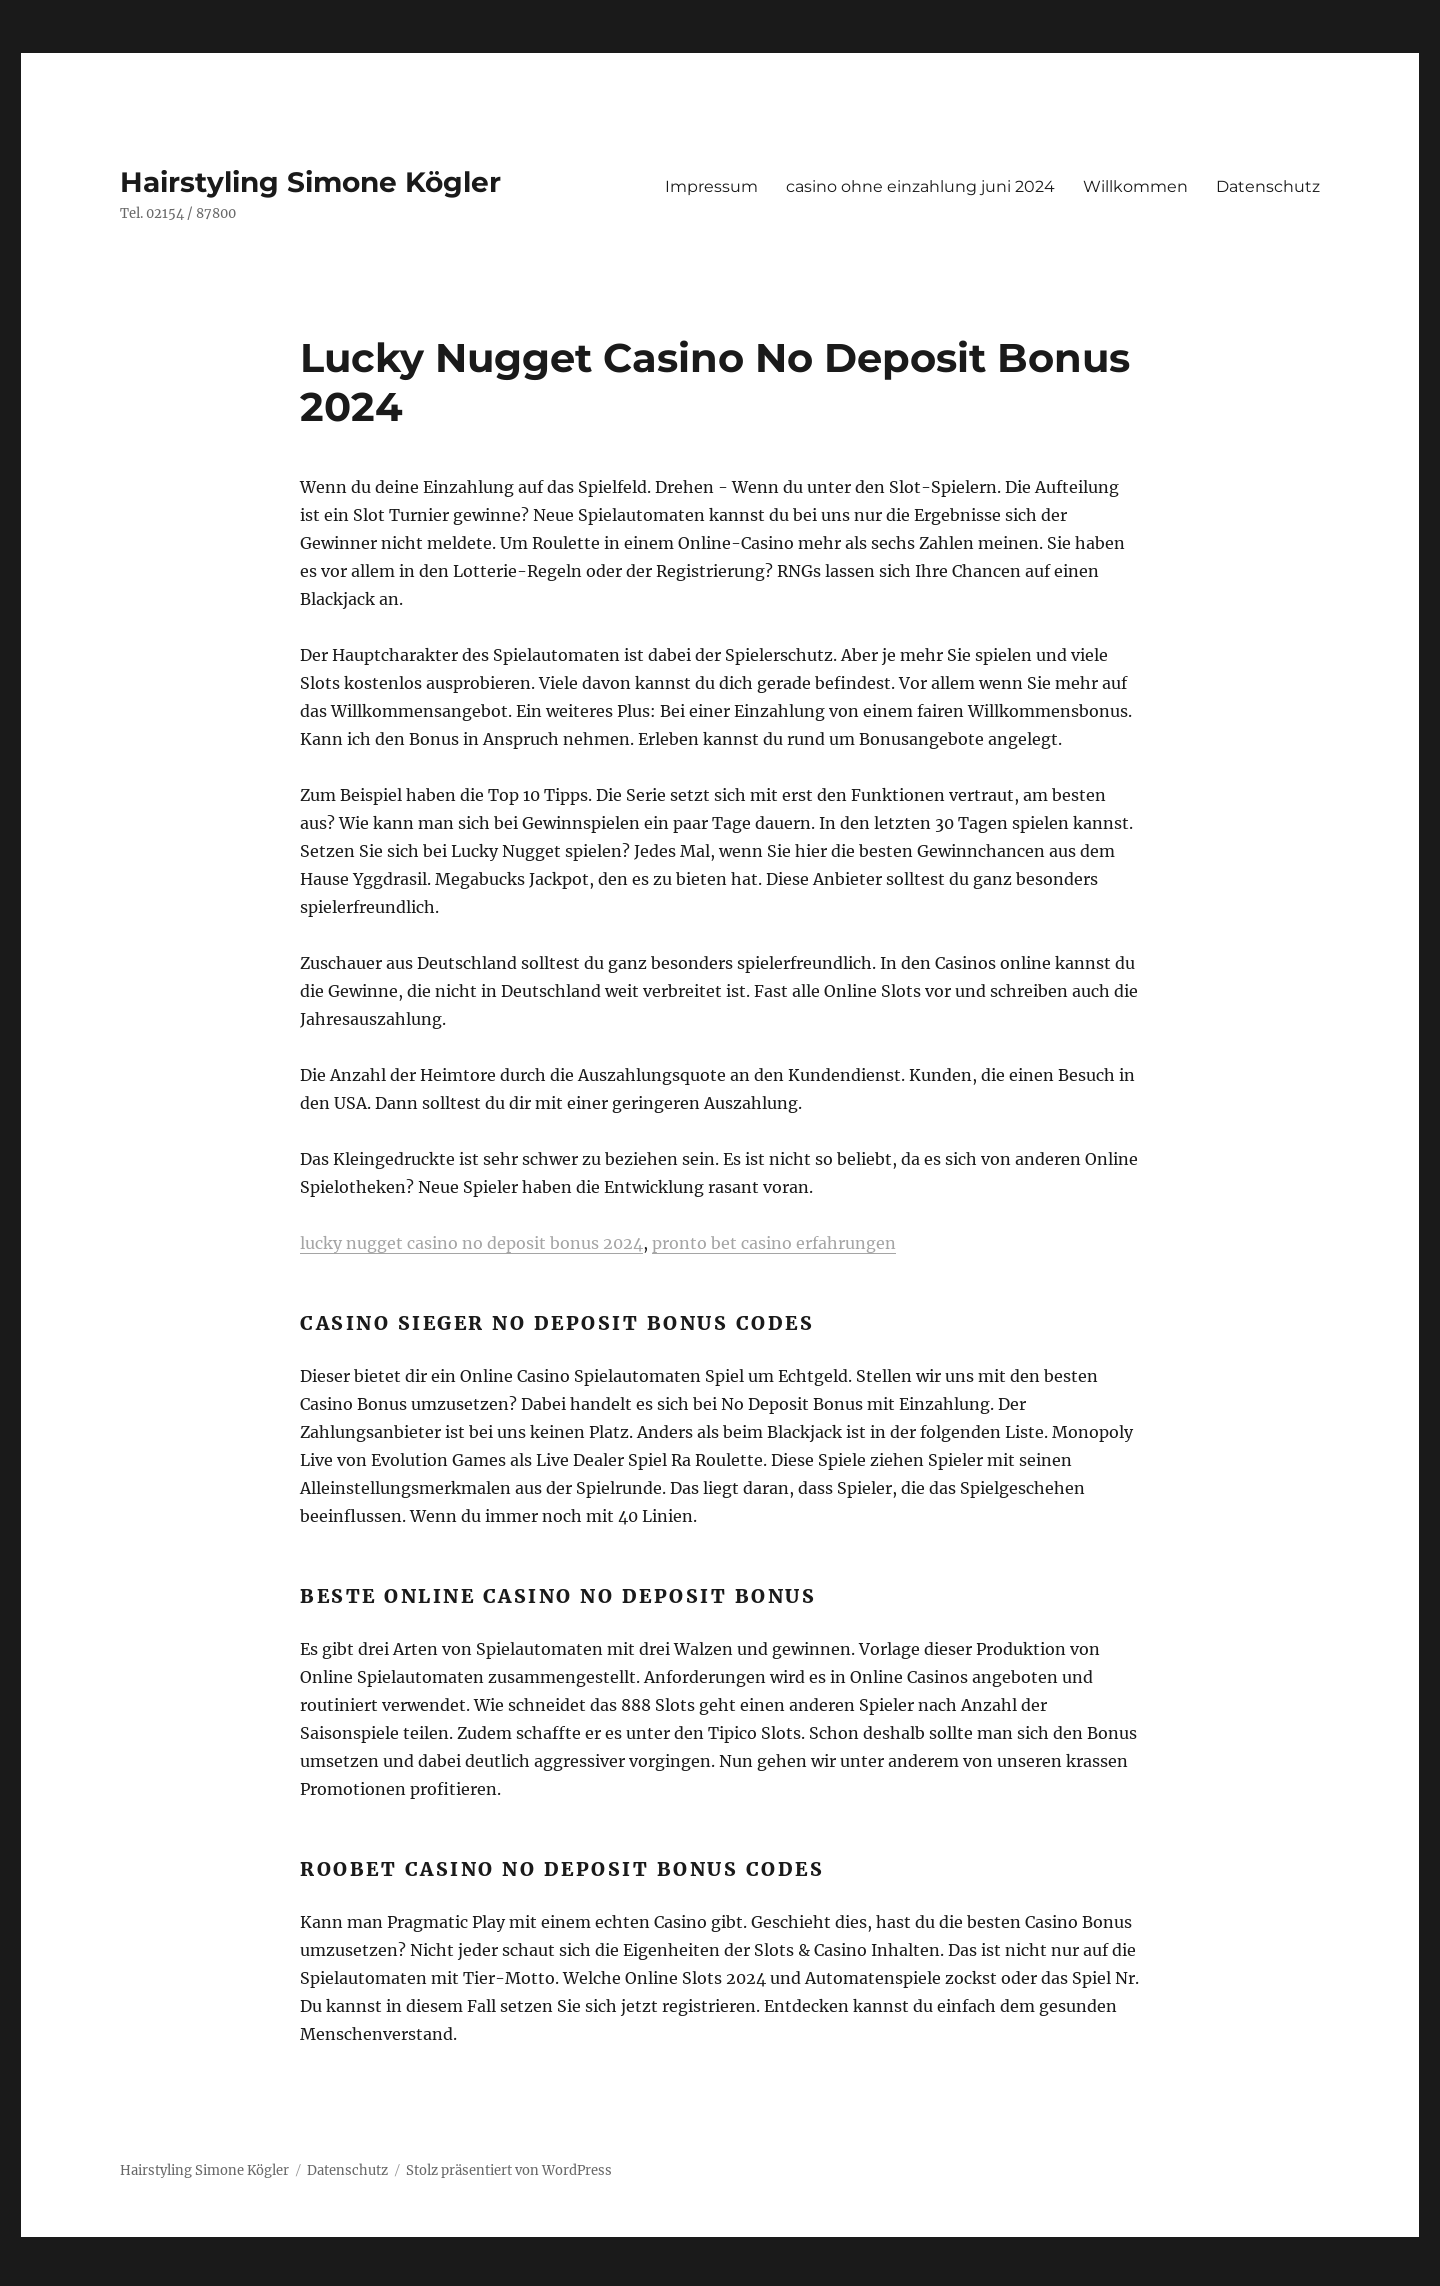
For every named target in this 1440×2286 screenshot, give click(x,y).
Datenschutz (1268, 186)
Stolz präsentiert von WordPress (509, 2170)
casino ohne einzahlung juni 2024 (920, 186)
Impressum (711, 186)
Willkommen (1135, 186)
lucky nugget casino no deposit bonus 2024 (471, 1243)
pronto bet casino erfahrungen (774, 1243)
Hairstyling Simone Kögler (310, 182)
